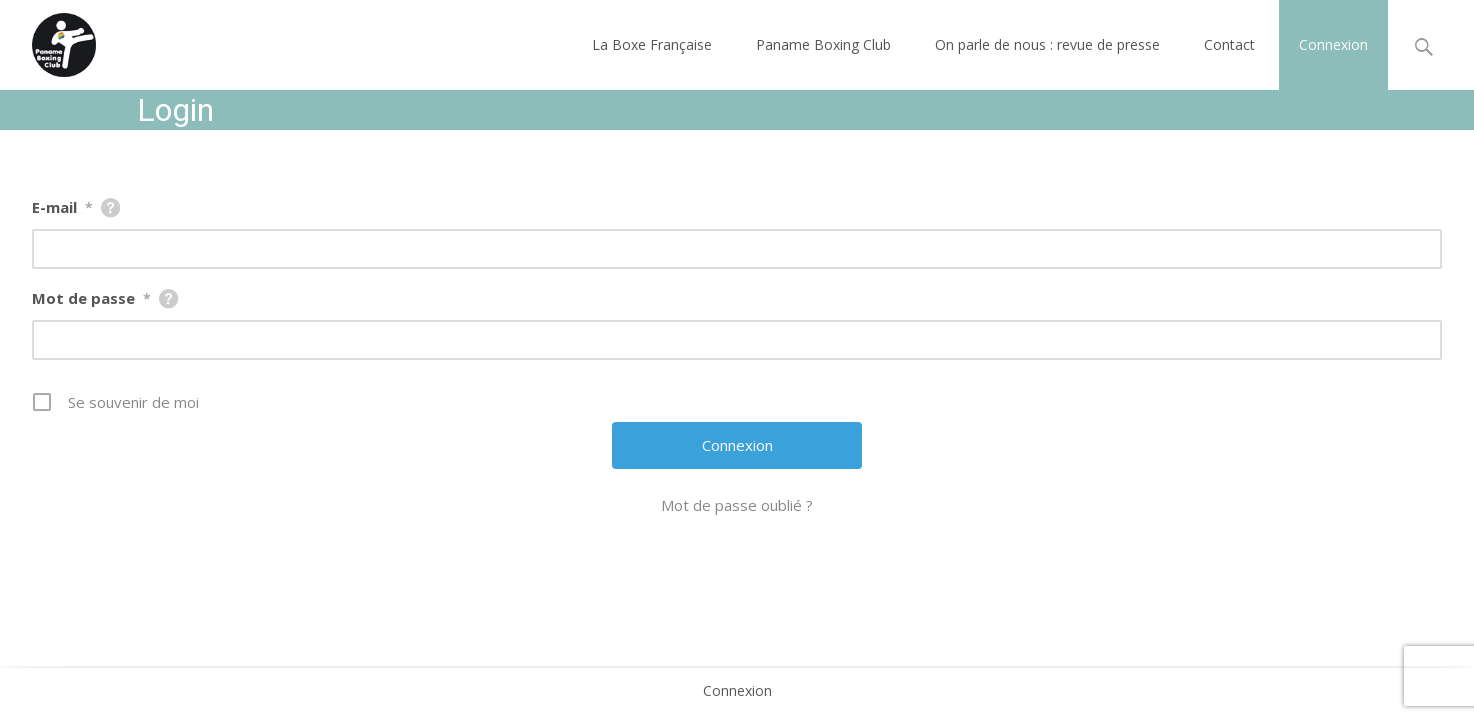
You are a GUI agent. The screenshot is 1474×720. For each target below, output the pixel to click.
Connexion (1333, 44)
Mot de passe (91, 298)
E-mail (62, 207)
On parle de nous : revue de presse (1047, 44)
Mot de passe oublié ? (737, 505)
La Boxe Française (652, 44)
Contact (1229, 44)
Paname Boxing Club (823, 44)
